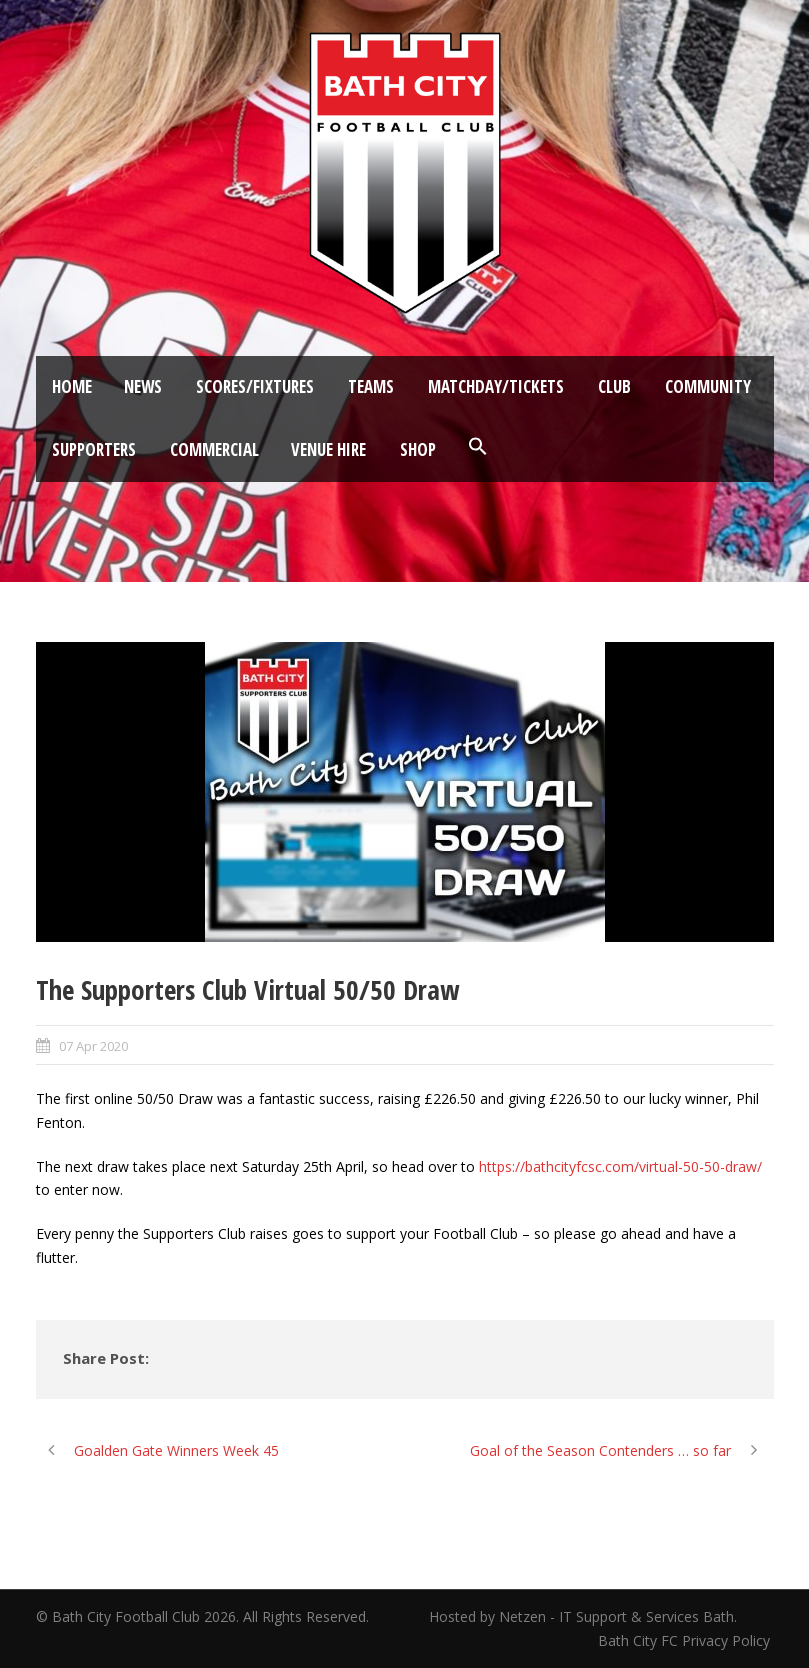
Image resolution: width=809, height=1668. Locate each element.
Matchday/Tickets (496, 386)
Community (708, 386)
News (143, 386)
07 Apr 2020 (93, 1046)
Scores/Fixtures (255, 386)
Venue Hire (328, 449)
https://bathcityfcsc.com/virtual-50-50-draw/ (620, 1166)
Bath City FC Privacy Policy (686, 1640)
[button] (478, 447)
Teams (371, 386)
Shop (418, 449)
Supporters (94, 449)
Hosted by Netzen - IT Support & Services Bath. (583, 1616)
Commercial (214, 449)
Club (614, 386)
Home (72, 386)
